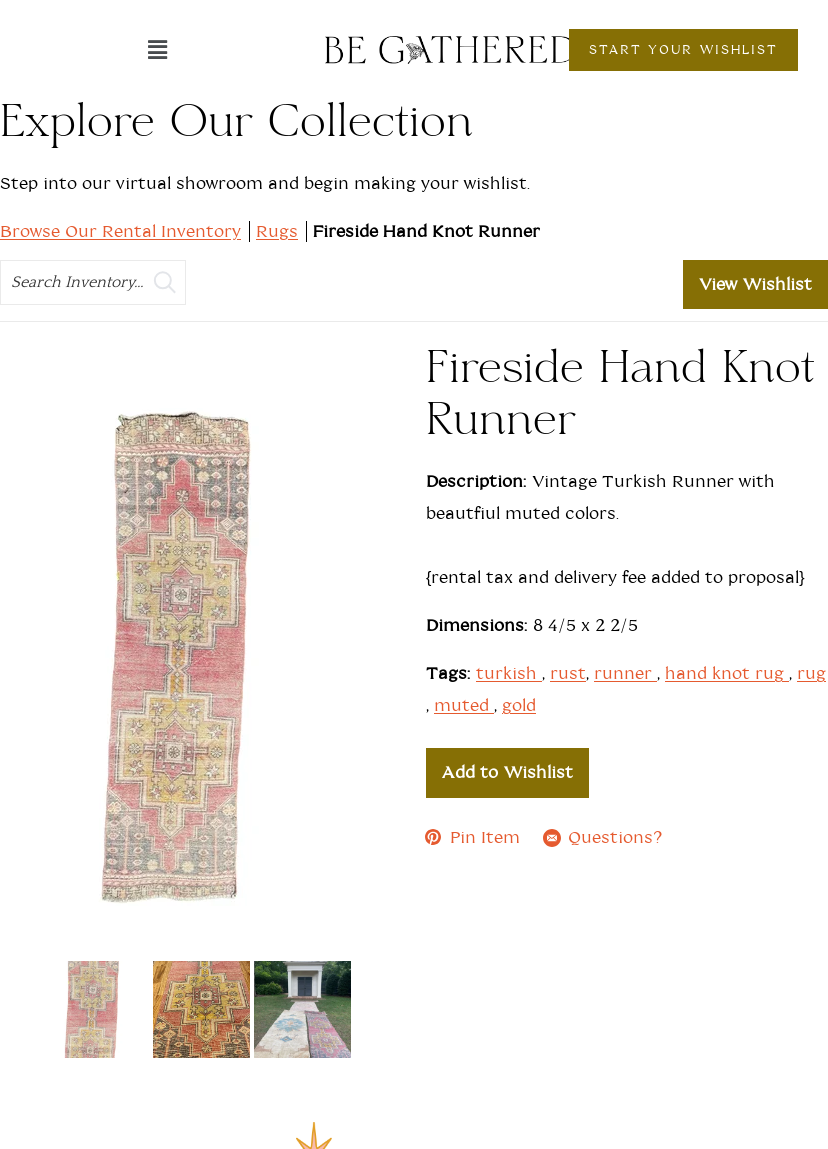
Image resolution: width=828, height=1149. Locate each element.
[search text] (93, 282)
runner (625, 673)
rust (568, 673)
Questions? (603, 837)
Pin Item (473, 837)
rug (811, 673)
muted (464, 705)
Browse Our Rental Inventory (120, 231)
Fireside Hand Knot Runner (426, 231)
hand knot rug (727, 673)
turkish (509, 673)
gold (519, 705)
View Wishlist (755, 284)
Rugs (277, 231)
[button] (157, 50)
